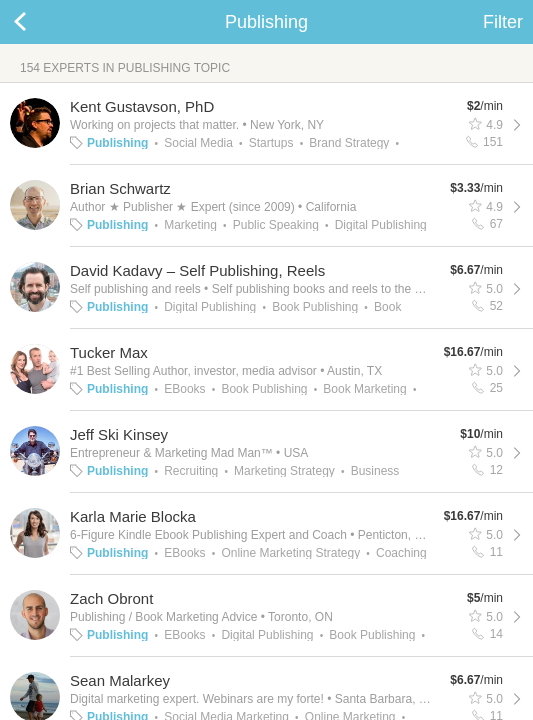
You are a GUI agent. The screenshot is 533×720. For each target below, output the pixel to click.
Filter (503, 22)
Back (40, 22)
